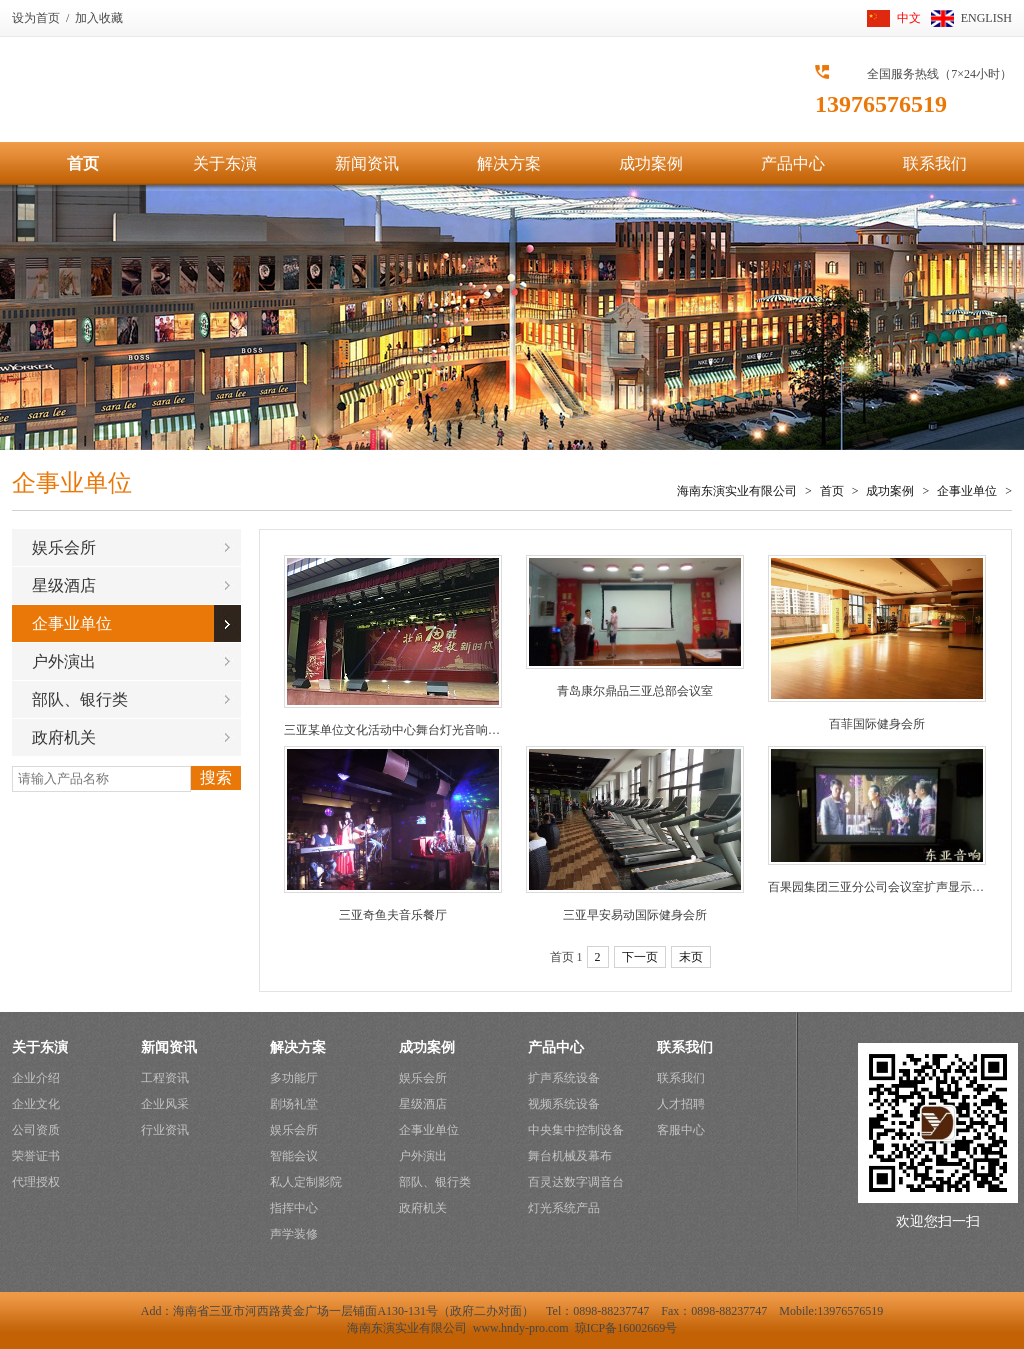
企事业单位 (967, 491)
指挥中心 (294, 1208)
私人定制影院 (306, 1182)
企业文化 (36, 1104)
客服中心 (681, 1130)
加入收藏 (99, 18)
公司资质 (36, 1130)
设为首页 (36, 18)
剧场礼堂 (294, 1104)
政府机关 (64, 737)
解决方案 (509, 163)
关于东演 (225, 163)
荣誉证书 (36, 1156)
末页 (691, 957)
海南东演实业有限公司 (737, 491)
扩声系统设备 (564, 1078)
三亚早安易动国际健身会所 (635, 915)
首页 (83, 163)
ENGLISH (986, 18)
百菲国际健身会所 (877, 724)
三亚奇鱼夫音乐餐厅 (393, 915)
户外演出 (64, 661)
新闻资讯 (367, 163)
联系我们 (935, 163)
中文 (909, 18)
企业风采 (165, 1104)
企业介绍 (36, 1078)
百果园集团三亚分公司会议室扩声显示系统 (882, 887)
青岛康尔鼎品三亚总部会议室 (635, 691)
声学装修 (294, 1234)
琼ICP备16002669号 (626, 1328)
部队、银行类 (80, 699)
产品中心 (793, 163)
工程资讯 (165, 1078)
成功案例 (651, 163)
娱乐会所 (64, 547)
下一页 (640, 957)
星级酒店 (64, 585)
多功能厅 (294, 1078)
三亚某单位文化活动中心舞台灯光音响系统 (398, 730)
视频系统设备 (564, 1104)
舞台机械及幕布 (570, 1156)
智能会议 (294, 1156)
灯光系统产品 (564, 1208)
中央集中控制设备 (576, 1130)
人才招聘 (681, 1104)
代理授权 (36, 1182)
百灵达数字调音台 (576, 1182)
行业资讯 (165, 1130)
